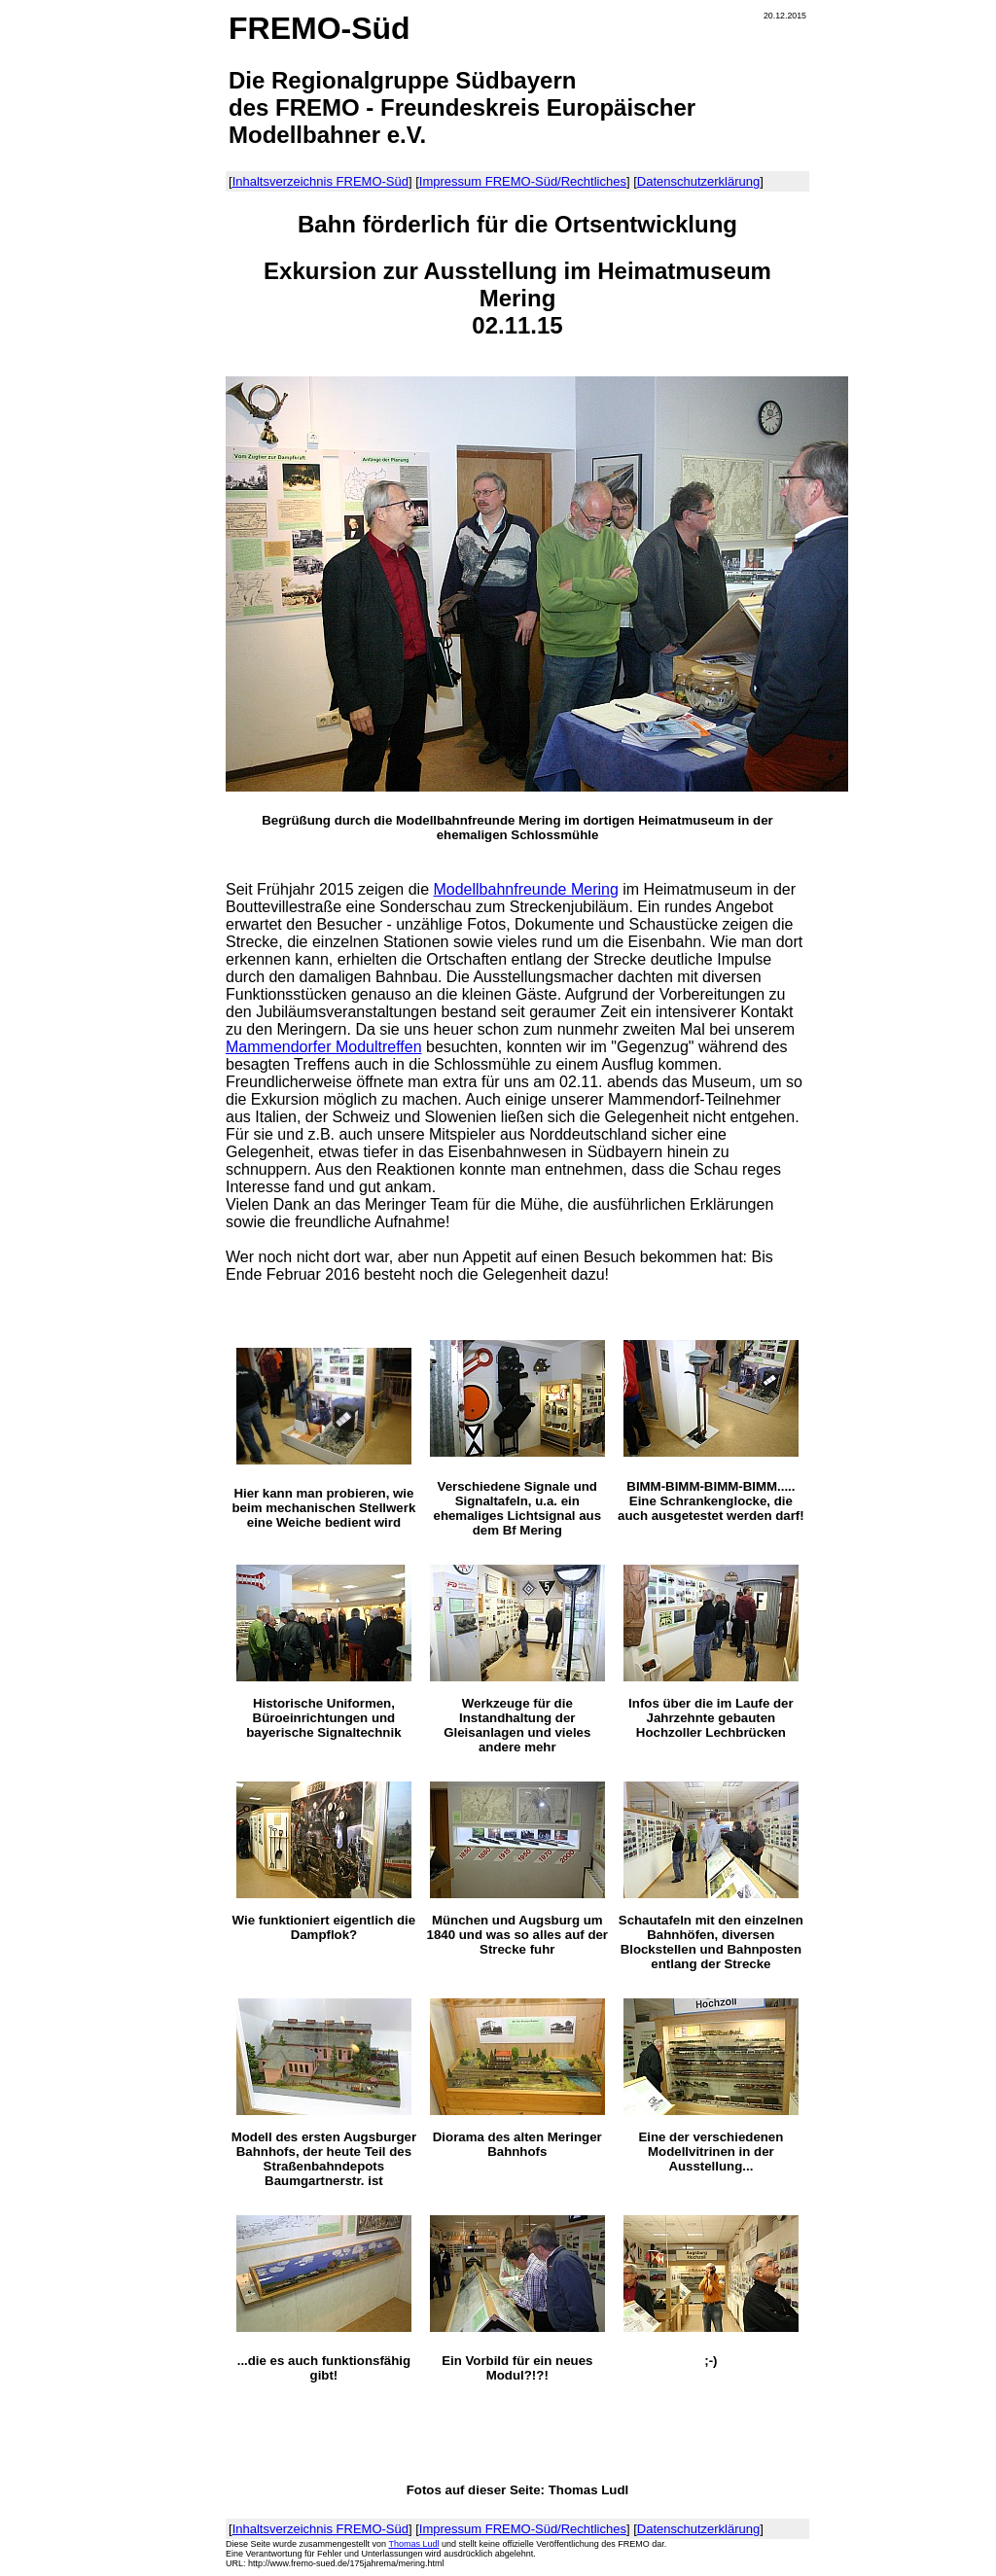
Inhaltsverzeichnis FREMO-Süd (320, 181)
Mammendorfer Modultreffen (324, 1047)
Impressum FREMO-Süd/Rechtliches (522, 181)
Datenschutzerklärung (698, 181)
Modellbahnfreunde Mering (525, 889)
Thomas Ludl (413, 2544)
